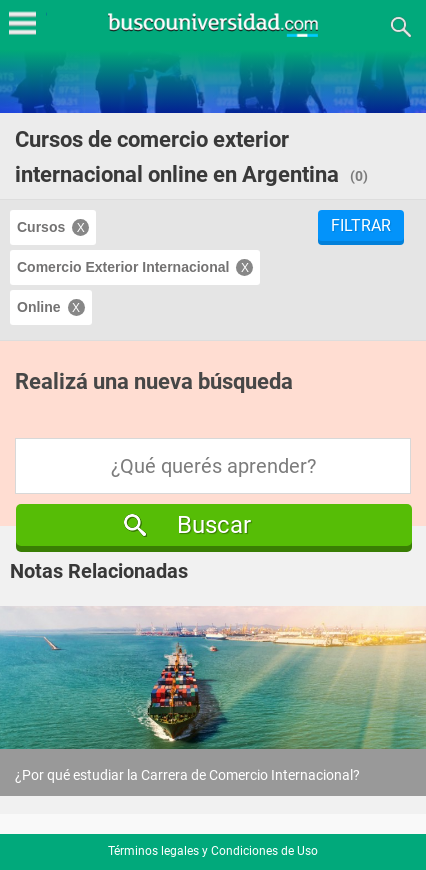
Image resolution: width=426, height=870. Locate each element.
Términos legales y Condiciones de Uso (213, 851)
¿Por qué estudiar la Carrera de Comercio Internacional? (187, 775)
